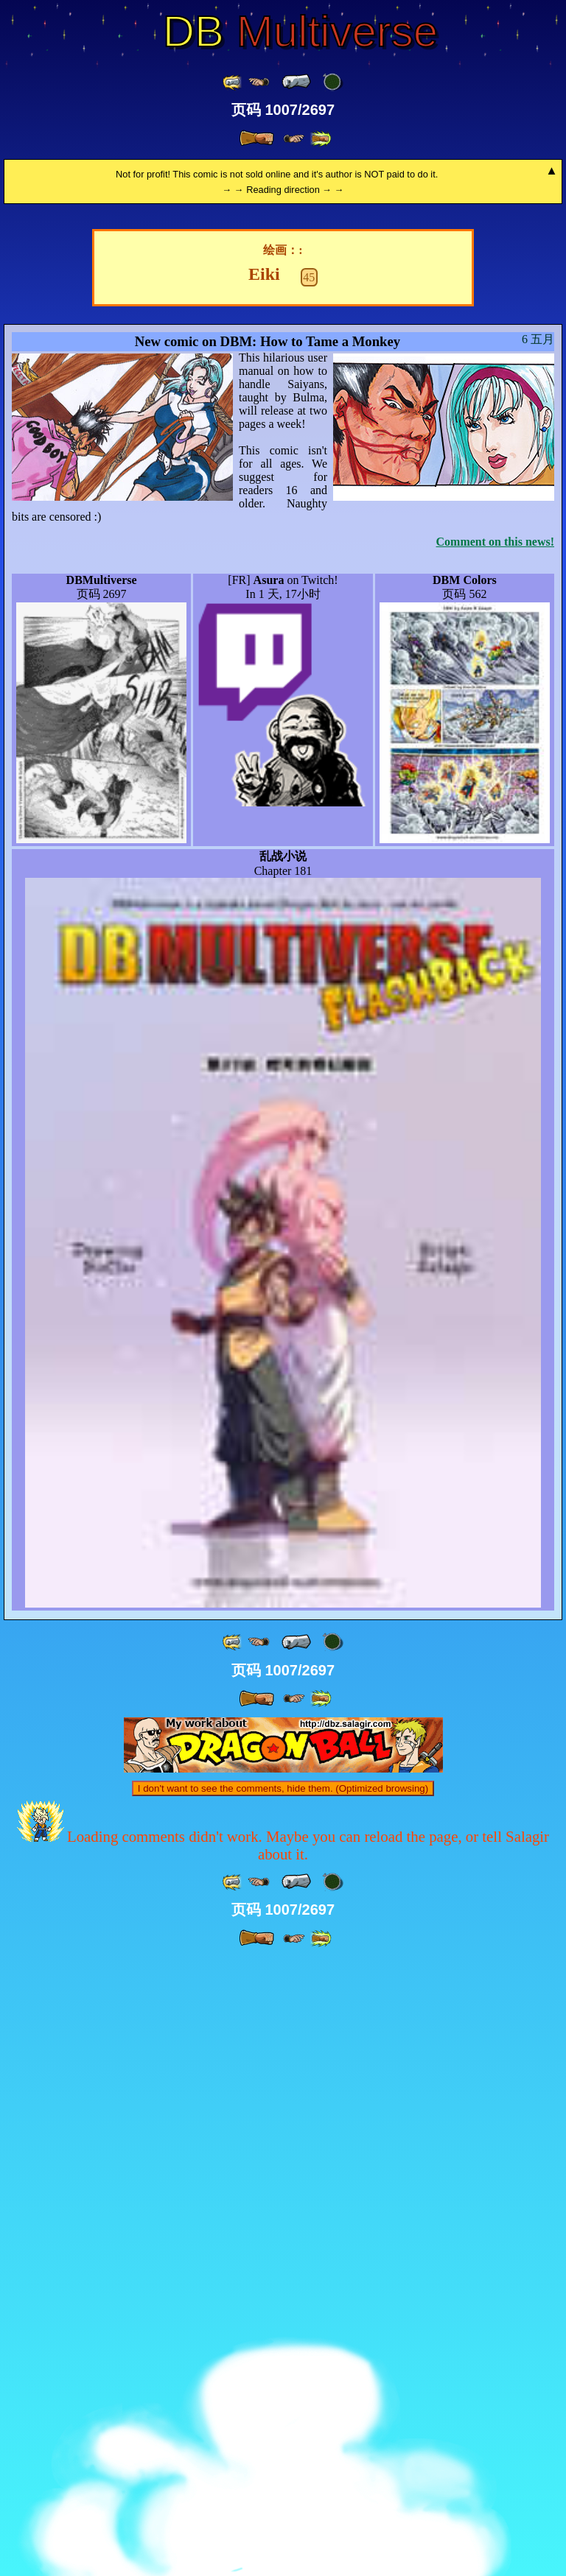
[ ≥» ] (294, 139)
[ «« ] (233, 82)
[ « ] (296, 81)
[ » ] (256, 138)
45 (309, 893)
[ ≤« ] (259, 82)
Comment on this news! (495, 1157)
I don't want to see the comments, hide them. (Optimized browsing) (283, 2404)
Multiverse (300, 31)
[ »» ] (321, 139)
